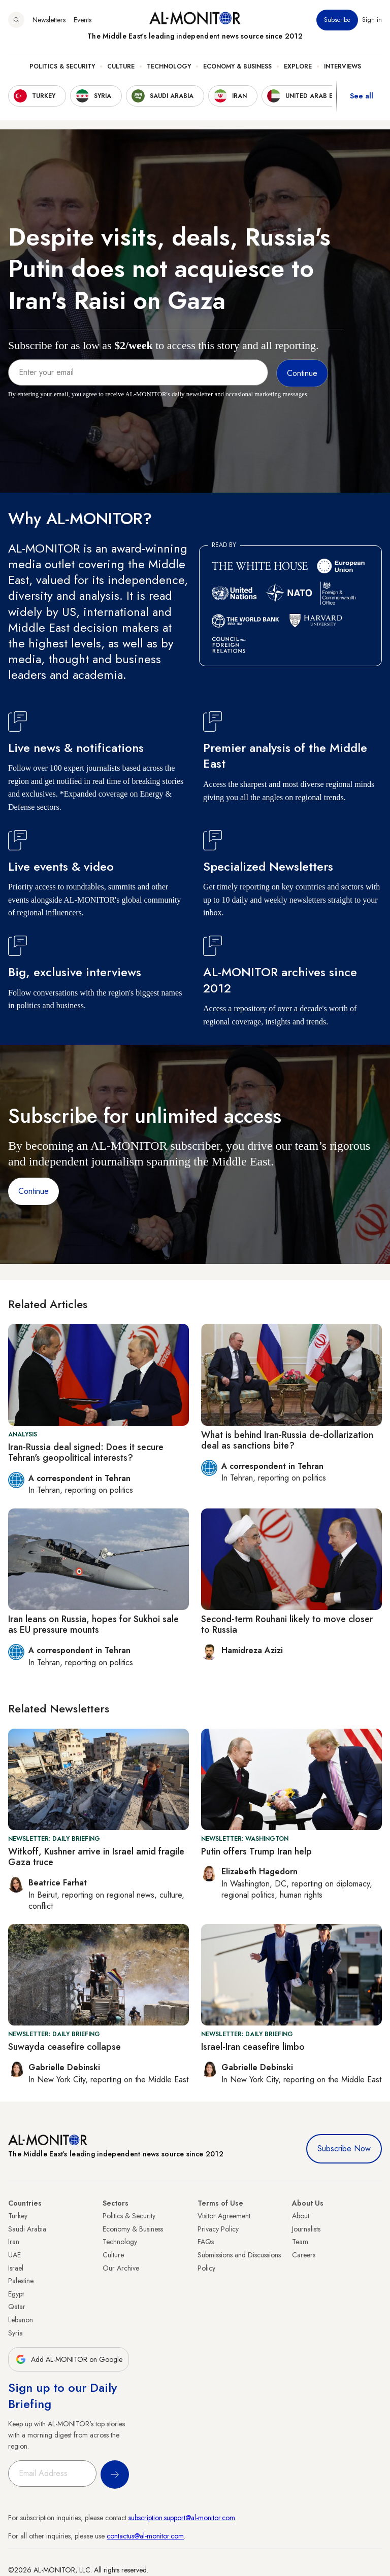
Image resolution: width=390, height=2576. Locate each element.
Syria (15, 2333)
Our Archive (121, 2268)
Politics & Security (62, 66)
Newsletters (49, 20)
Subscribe (337, 19)
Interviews (342, 66)
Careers (303, 2255)
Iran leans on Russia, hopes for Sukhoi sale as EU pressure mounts (93, 1624)
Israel (15, 2268)
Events (82, 20)
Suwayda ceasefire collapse (64, 2046)
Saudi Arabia (27, 2229)
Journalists (306, 2229)
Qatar (16, 2307)
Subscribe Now (344, 2148)
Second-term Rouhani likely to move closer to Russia (287, 1624)
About (300, 2216)
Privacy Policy (218, 2229)
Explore (298, 66)
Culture (121, 66)
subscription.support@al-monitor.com (181, 2518)
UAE (14, 2255)
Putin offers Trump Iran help (256, 1851)
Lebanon (20, 2320)
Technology (169, 66)
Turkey (17, 2216)
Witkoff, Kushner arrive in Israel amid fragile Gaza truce (96, 1857)
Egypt (16, 2294)
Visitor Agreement (224, 2216)
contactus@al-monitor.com (145, 2536)
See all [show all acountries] (361, 96)
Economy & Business (237, 66)
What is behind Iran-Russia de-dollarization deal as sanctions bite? (287, 1440)
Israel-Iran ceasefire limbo (253, 2046)
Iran (13, 2242)
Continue (33, 1191)
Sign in (372, 19)
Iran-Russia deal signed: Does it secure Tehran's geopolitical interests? (86, 1452)
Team (300, 2242)
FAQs (206, 2242)
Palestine (21, 2281)
